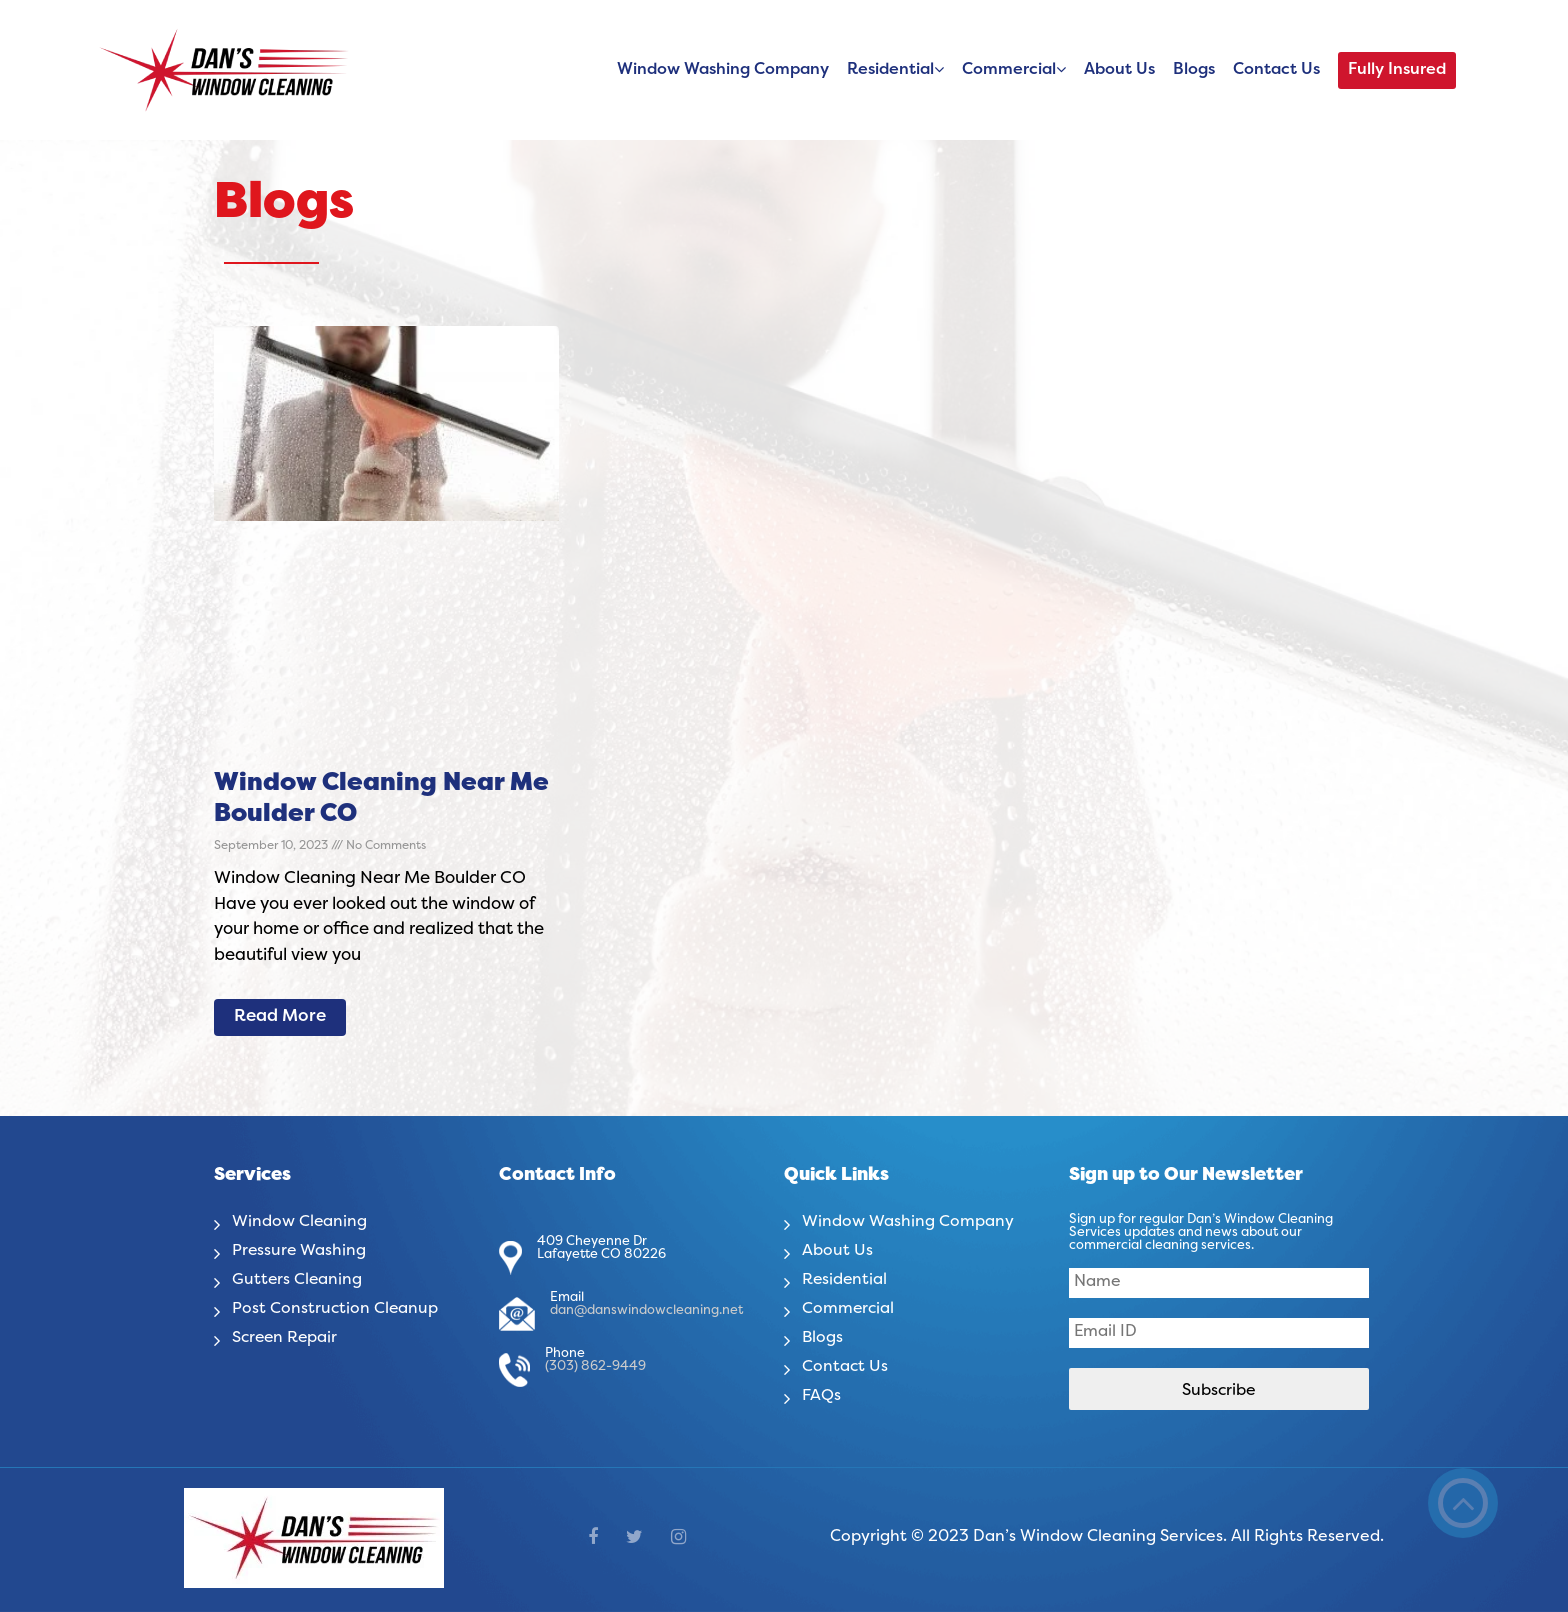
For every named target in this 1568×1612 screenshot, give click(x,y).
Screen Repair (286, 1338)
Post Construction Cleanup (335, 1309)
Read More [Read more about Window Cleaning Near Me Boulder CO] (280, 1017)
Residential (890, 70)
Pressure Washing (300, 1251)
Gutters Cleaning (298, 1280)
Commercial (1009, 70)
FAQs (821, 1396)
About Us (1119, 70)
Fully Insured (1397, 70)
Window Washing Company (723, 70)
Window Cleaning (300, 1222)
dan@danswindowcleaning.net (646, 1311)
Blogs (1194, 70)
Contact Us (1276, 70)
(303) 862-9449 (595, 1367)
